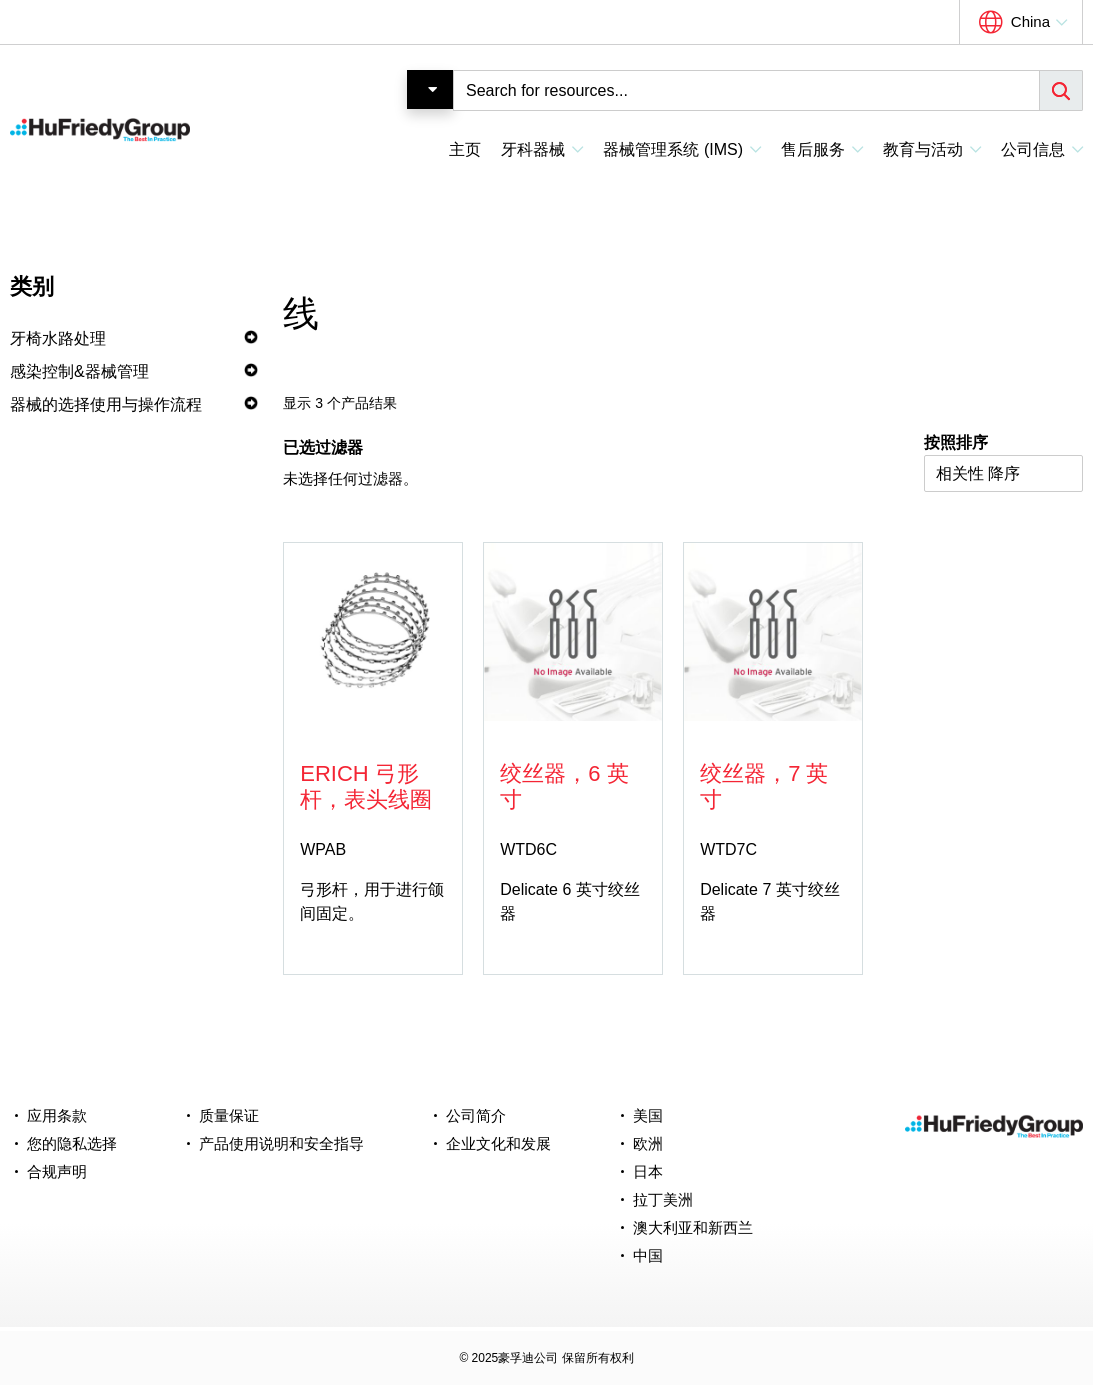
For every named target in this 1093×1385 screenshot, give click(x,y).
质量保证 (229, 1115)
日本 (648, 1171)
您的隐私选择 (72, 1143)
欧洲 (648, 1143)
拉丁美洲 (663, 1199)
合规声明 (57, 1171)
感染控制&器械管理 (79, 371)
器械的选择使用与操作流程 (106, 404)
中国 (648, 1255)
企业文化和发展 (498, 1143)
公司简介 (476, 1115)
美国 (648, 1115)
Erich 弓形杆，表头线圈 (366, 786)
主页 (465, 149)
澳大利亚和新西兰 (693, 1227)
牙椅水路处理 (58, 338)
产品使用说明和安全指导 (281, 1143)
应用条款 (57, 1115)
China (1030, 21)
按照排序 (956, 442)
